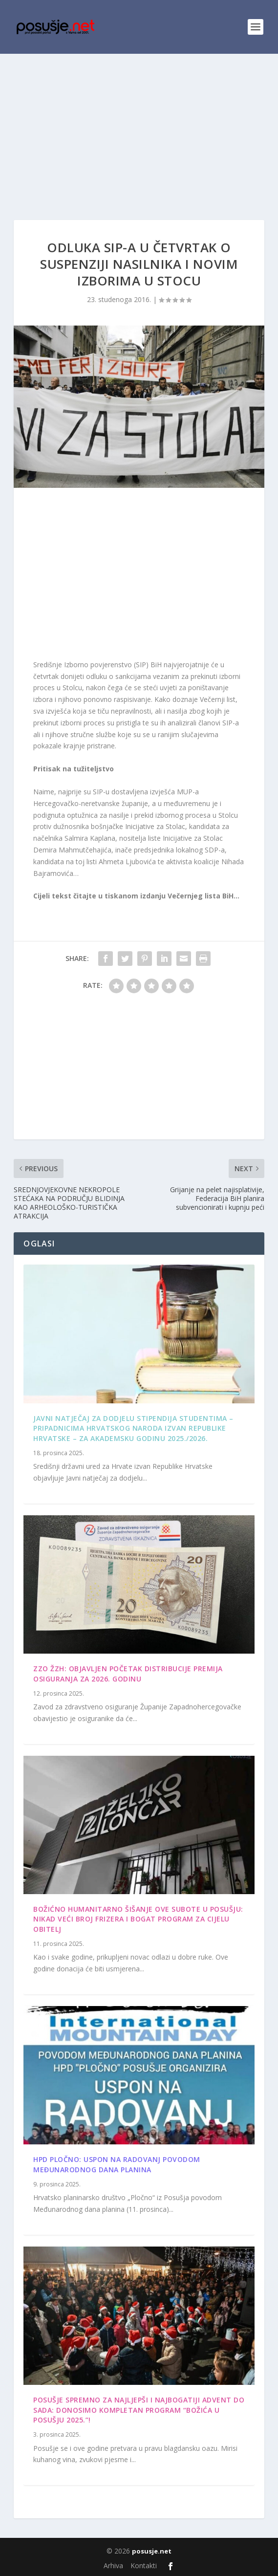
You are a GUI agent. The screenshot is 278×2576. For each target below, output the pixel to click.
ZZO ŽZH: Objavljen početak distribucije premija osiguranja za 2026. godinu (128, 1673)
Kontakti (143, 2565)
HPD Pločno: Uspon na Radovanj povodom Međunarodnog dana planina (116, 2164)
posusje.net (151, 2551)
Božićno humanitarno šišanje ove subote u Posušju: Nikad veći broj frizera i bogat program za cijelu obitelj (138, 1919)
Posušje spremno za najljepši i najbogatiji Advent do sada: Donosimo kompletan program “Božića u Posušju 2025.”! (138, 2410)
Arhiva (113, 2565)
